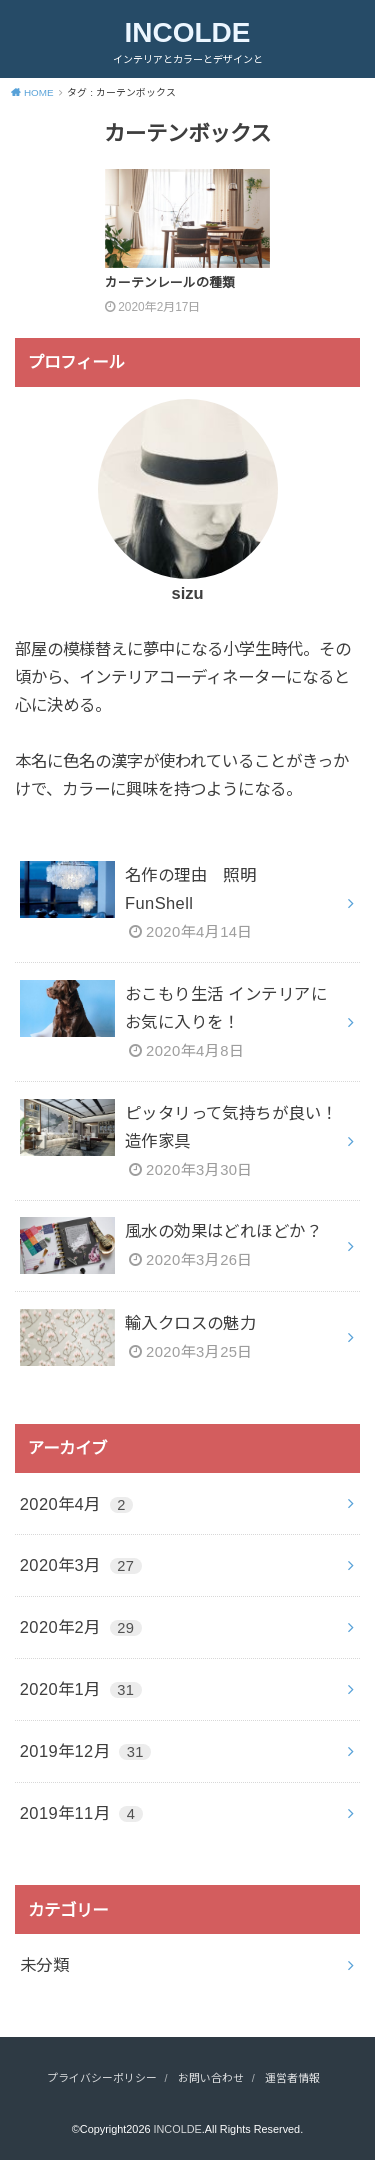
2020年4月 (76, 1504)
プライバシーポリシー (102, 2078)
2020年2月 (81, 1627)
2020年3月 (81, 1565)
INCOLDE (188, 32)
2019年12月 (85, 1751)
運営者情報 (292, 2078)
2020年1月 (81, 1689)
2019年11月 (81, 1813)
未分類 (44, 1965)
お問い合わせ (211, 2078)
